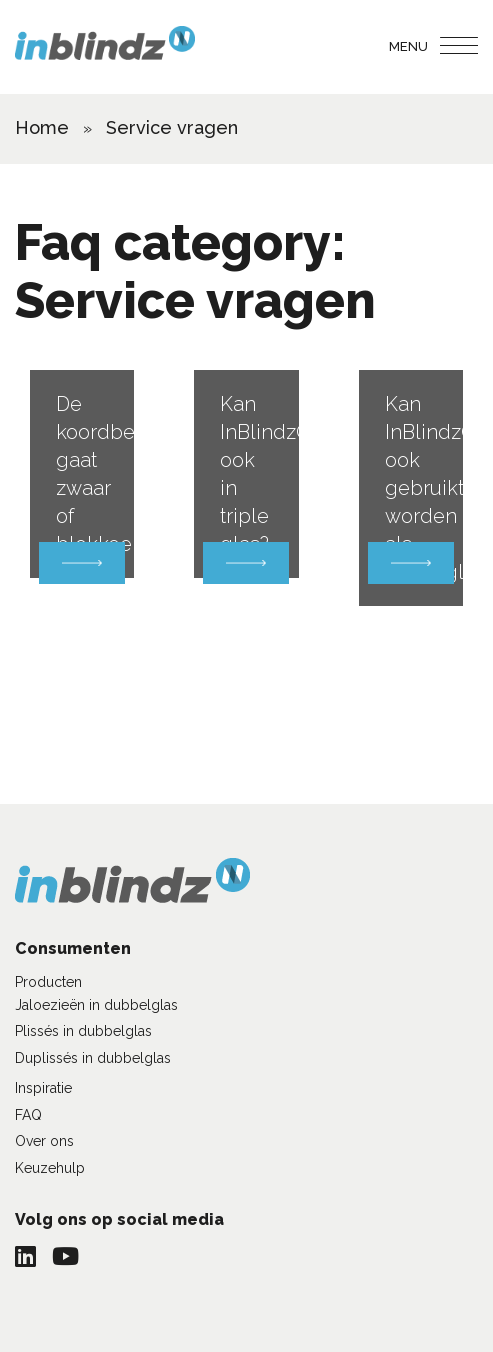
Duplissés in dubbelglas (93, 1058)
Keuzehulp (50, 1168)
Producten (48, 982)
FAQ (28, 1115)
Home (42, 127)
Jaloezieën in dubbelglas (96, 1005)
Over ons (44, 1141)
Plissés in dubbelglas (83, 1031)
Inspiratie (43, 1088)
